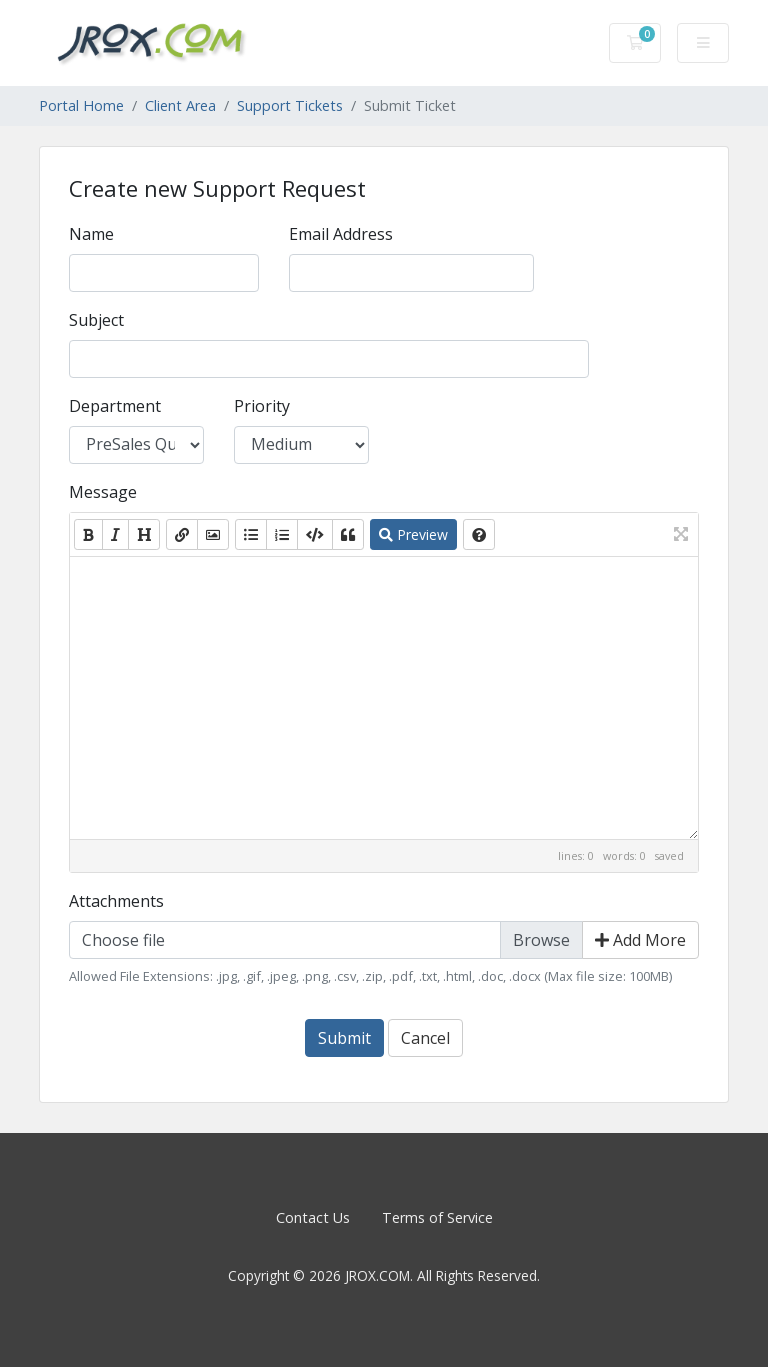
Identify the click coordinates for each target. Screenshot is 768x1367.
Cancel (425, 1038)
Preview (413, 534)
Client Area (180, 105)
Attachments (116, 901)
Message (103, 492)
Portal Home (81, 105)
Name (91, 234)
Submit (344, 1038)
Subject (96, 320)
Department (115, 406)
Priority (262, 406)
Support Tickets (290, 105)
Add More (640, 940)
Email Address (341, 234)
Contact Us (313, 1217)
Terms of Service (437, 1217)
